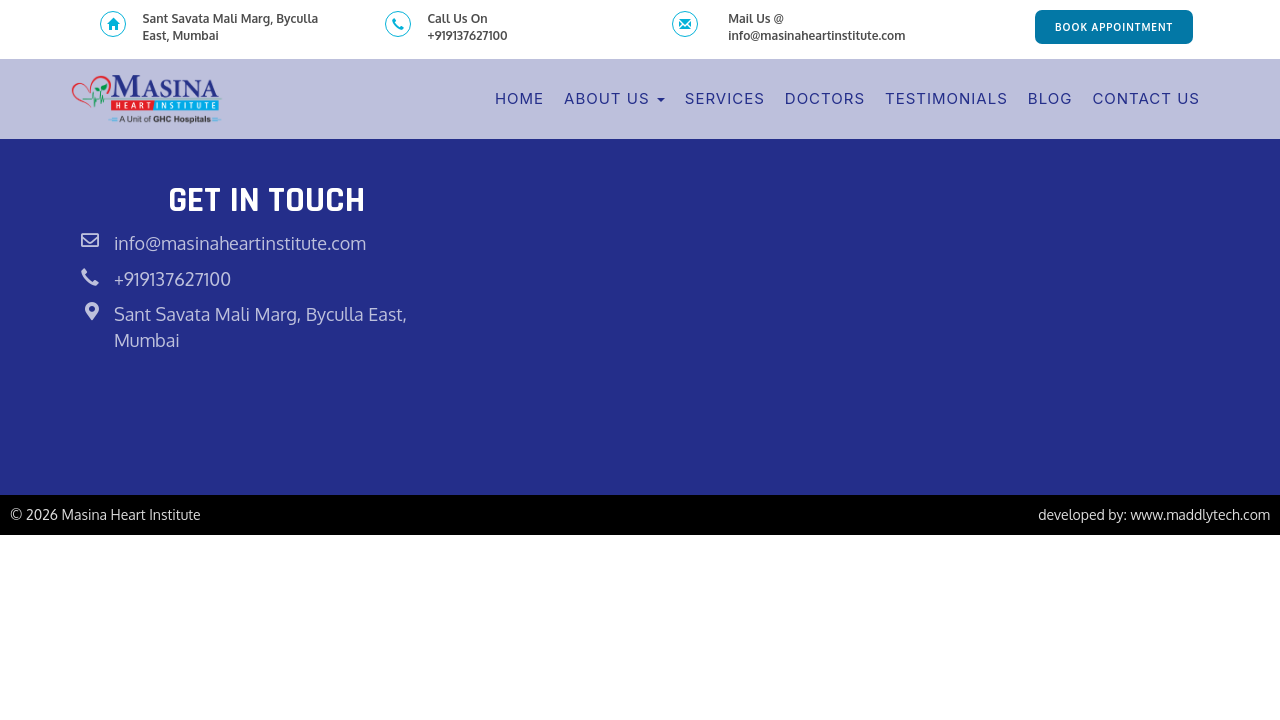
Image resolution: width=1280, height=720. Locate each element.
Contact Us (1146, 98)
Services (725, 98)
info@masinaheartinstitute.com (240, 243)
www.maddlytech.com (1200, 514)
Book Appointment (1114, 27)
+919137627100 (172, 279)
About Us (614, 98)
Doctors (825, 98)
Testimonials (946, 98)
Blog (1050, 98)
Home (519, 98)
